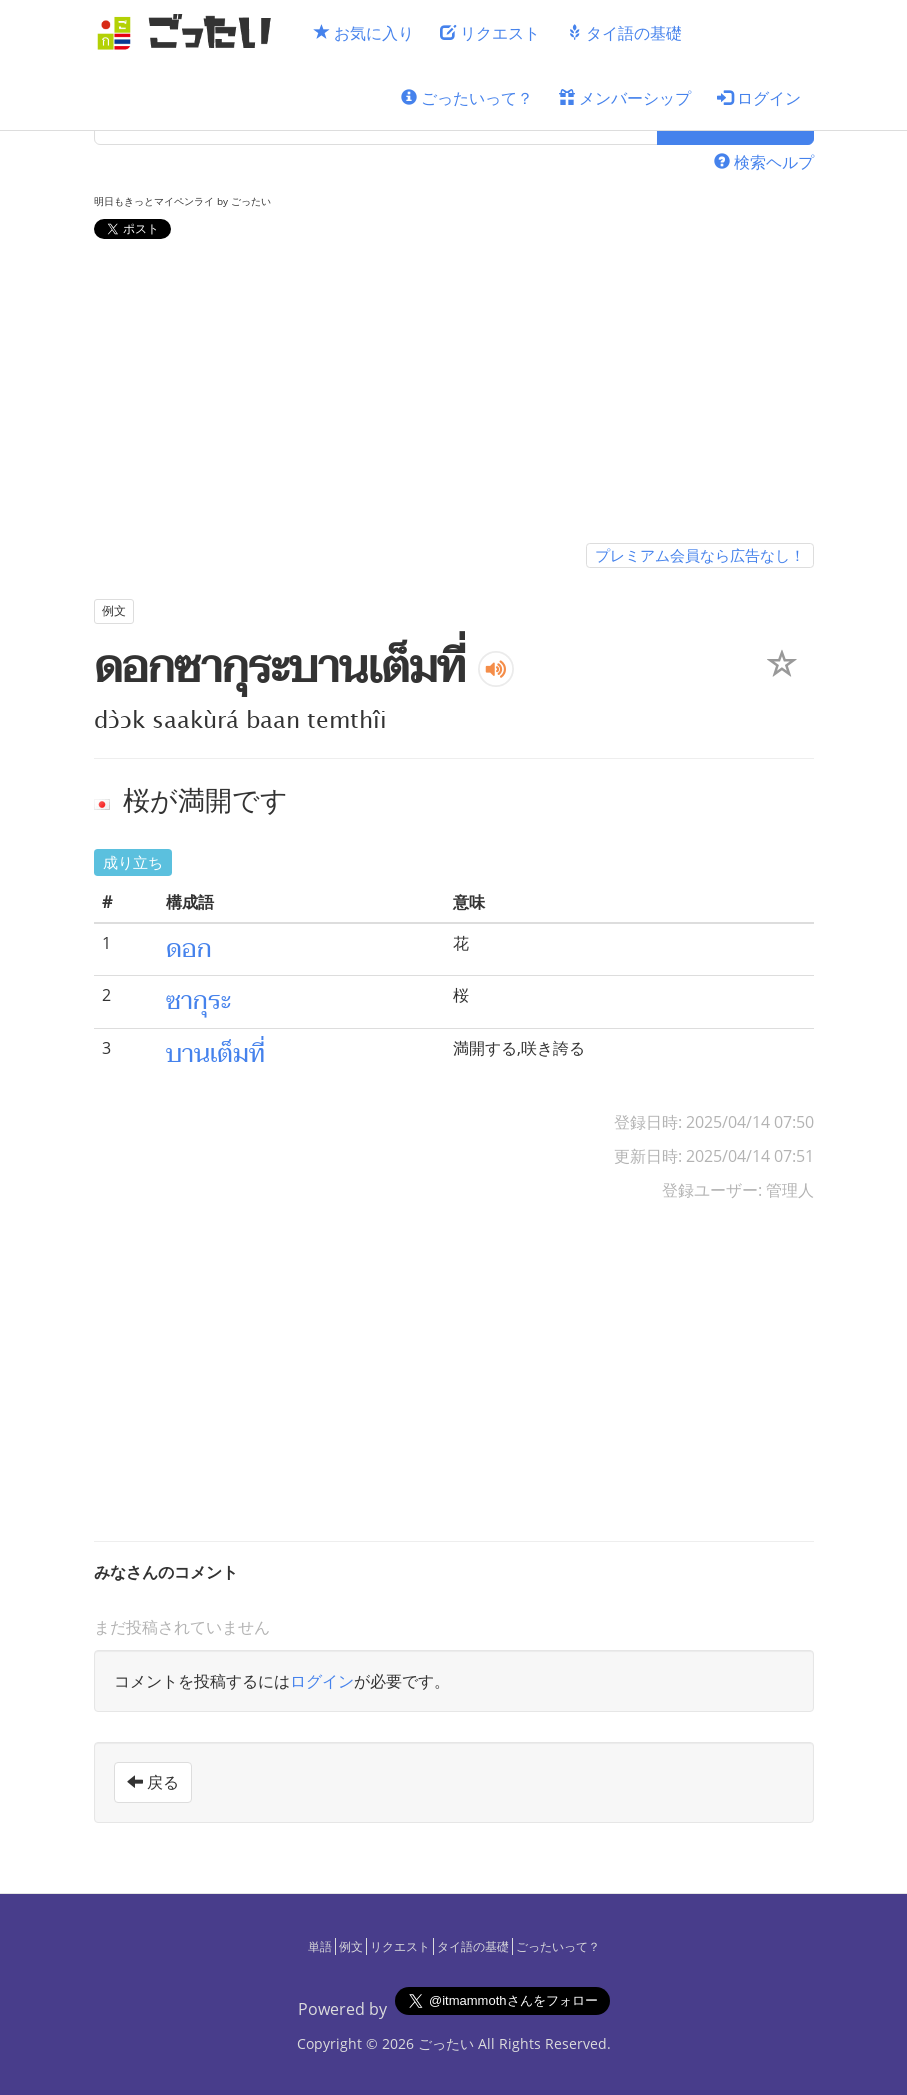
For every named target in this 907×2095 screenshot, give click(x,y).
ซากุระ (198, 1001)
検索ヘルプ (764, 162)
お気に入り (364, 33)
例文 (351, 1946)
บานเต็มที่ (215, 1054)
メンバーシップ (625, 98)
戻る (153, 1782)
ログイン (759, 98)
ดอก (189, 949)
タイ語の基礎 (624, 33)
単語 (320, 1946)
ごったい (446, 2043)
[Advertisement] (454, 395)
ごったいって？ (467, 98)
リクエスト (490, 33)
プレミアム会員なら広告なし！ (700, 555)
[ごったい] (190, 32)
